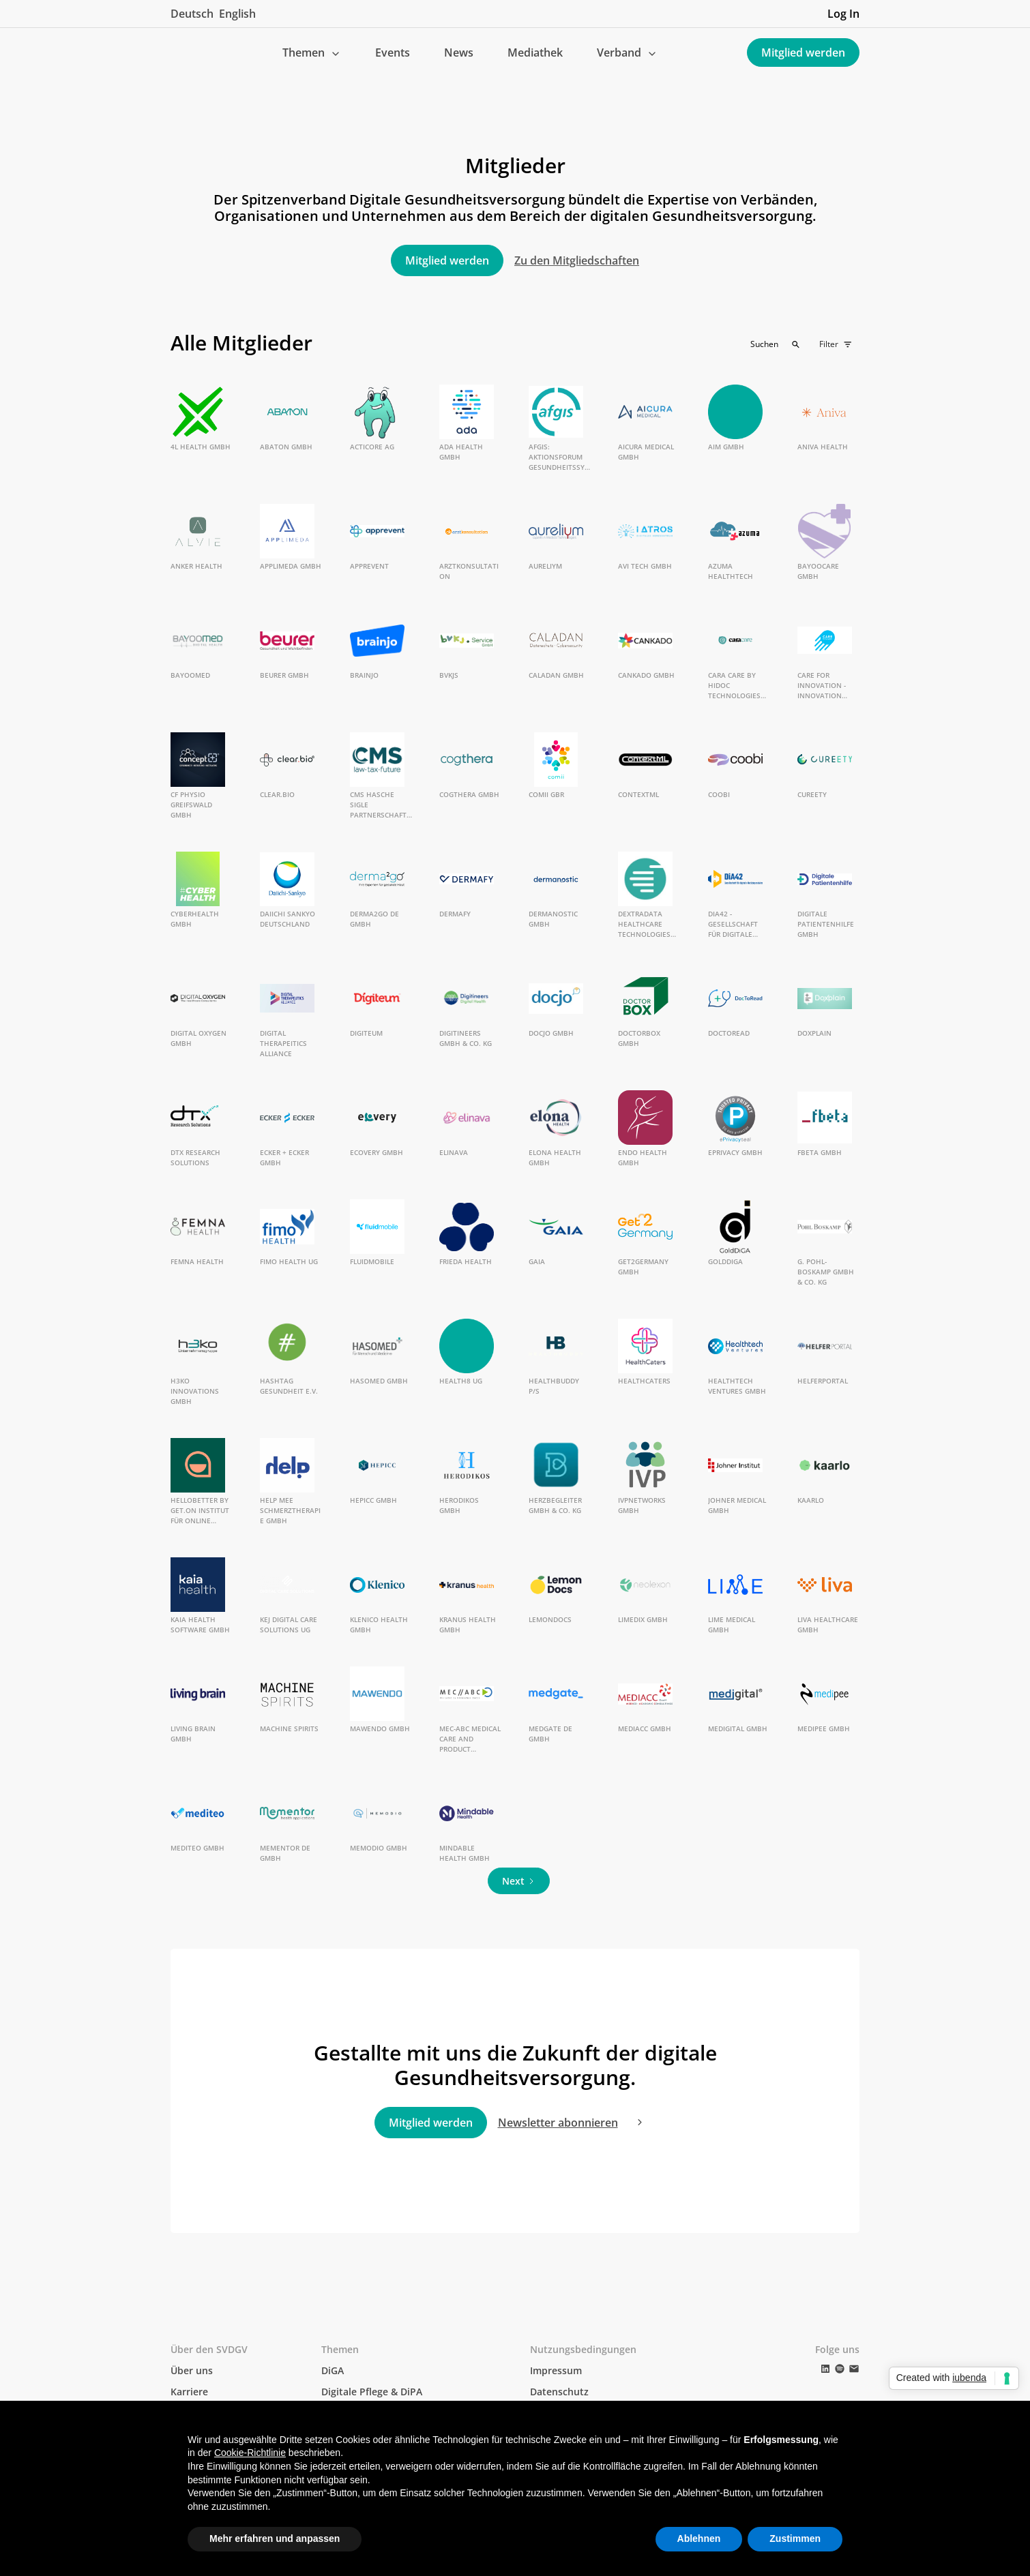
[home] (181, 52)
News (458, 52)
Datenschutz (559, 2391)
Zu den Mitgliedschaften (576, 260)
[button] (311, 52)
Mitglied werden (803, 52)
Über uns (192, 2370)
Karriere (189, 2391)
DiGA (332, 2370)
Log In (843, 13)
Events (392, 52)
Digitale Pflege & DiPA (371, 2391)
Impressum (556, 2370)
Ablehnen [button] (699, 2538)
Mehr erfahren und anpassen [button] (274, 2538)
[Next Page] (519, 1881)
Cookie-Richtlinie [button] (250, 2452)
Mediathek (535, 52)
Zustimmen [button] (795, 2538)
